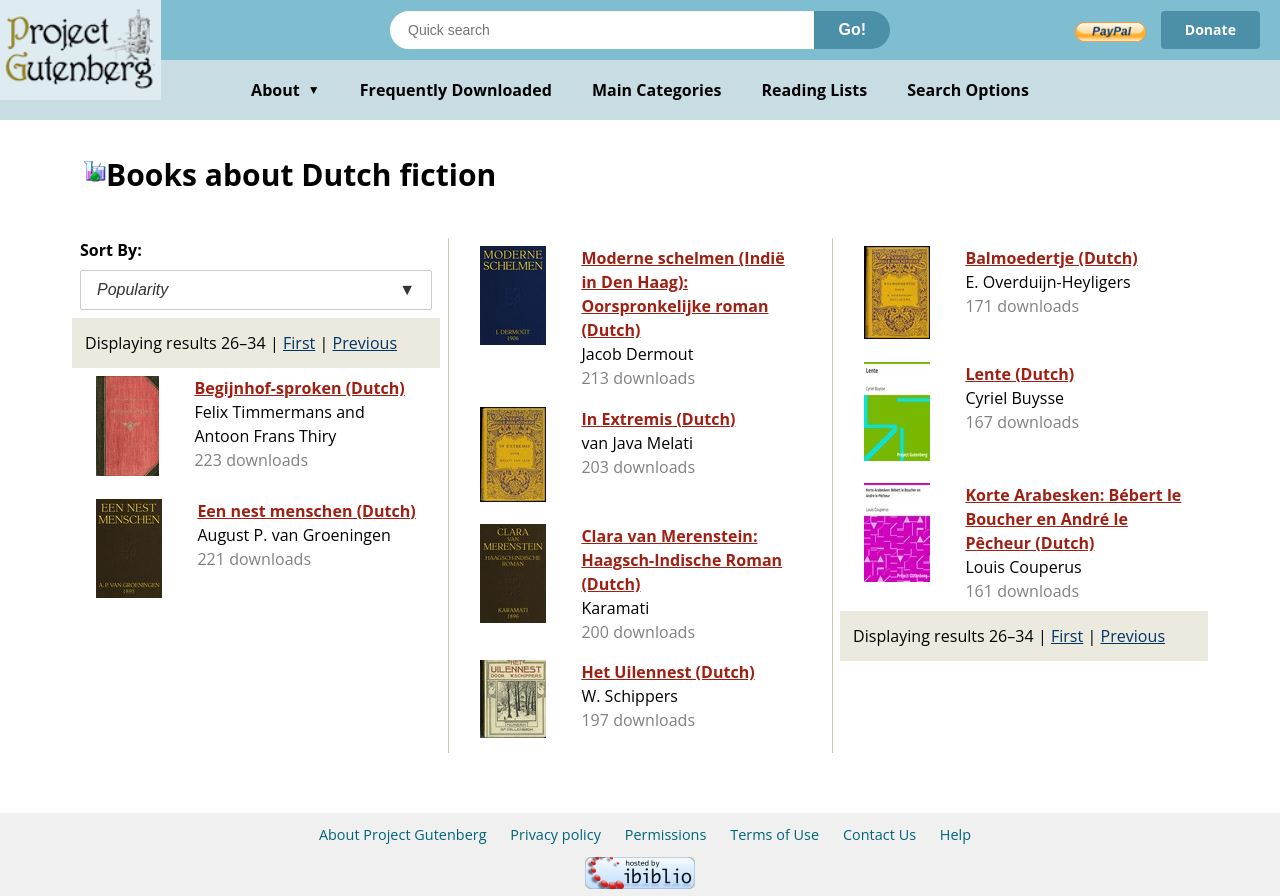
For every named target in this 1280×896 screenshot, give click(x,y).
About (285, 90)
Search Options (968, 90)
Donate (1210, 29)
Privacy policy (555, 834)
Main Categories (657, 90)
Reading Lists (815, 90)
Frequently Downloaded (456, 90)
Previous (365, 343)
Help (955, 834)
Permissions (666, 834)
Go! (852, 29)
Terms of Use (774, 834)
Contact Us (879, 834)
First (299, 343)
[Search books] (602, 30)
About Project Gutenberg (403, 834)
